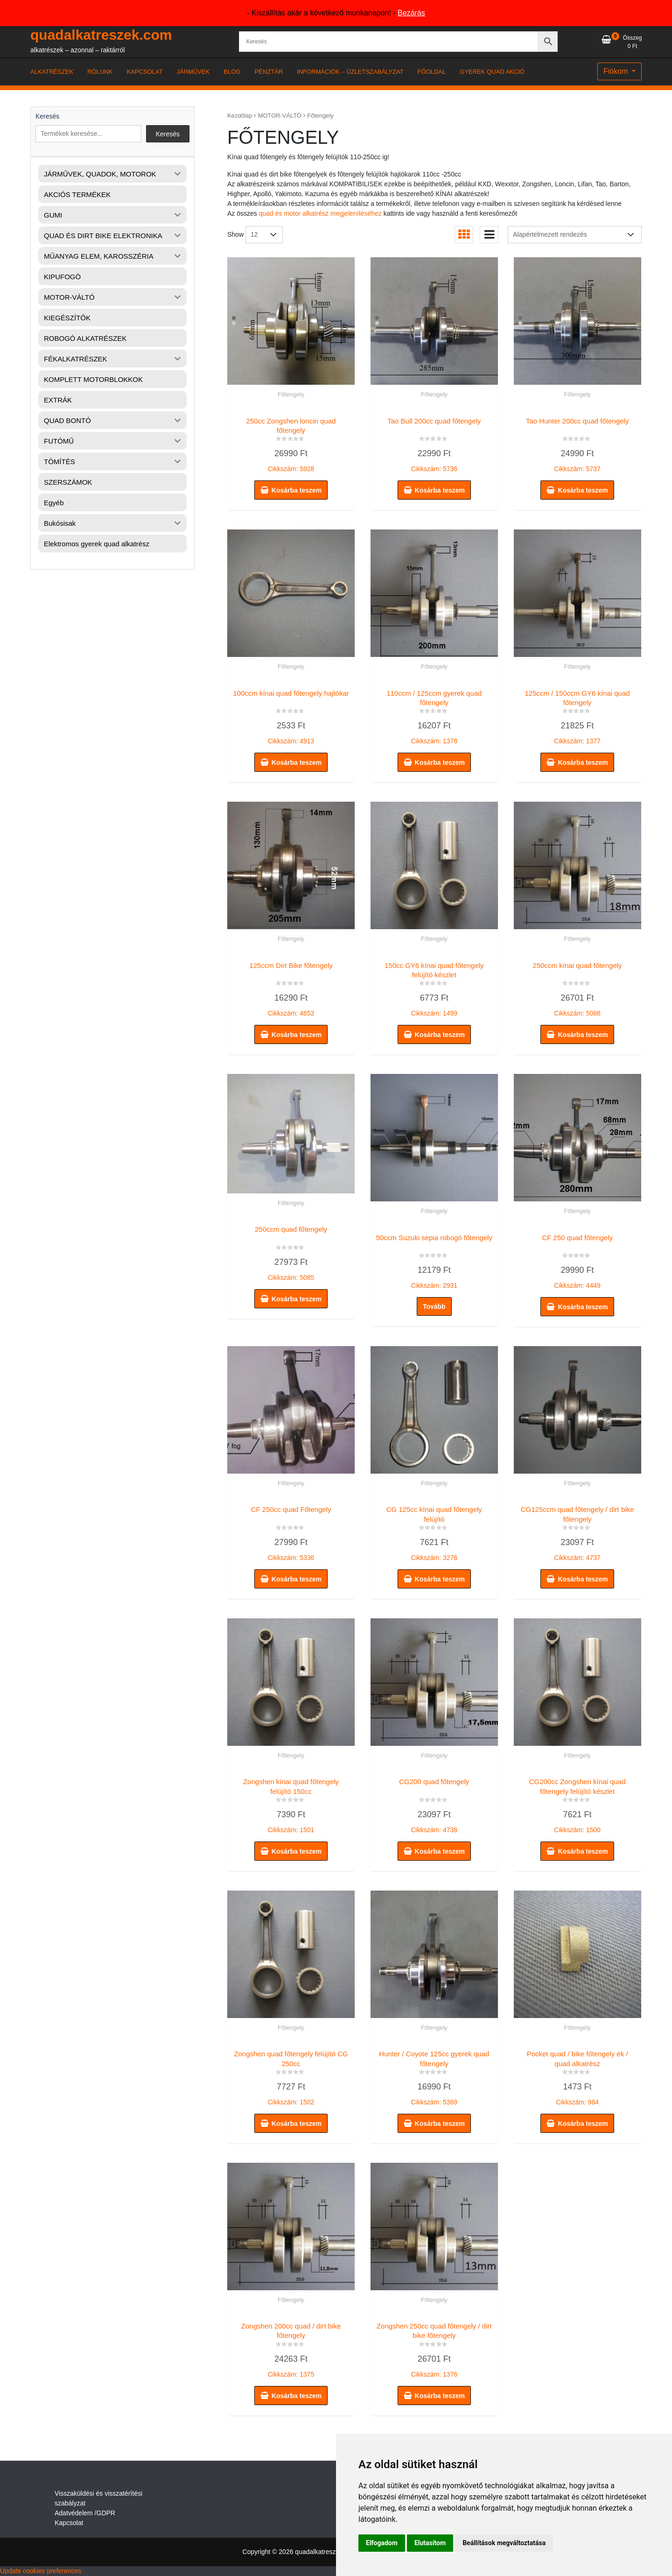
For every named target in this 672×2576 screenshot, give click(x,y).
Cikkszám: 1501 (291, 1804)
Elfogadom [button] (382, 2543)
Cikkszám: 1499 (434, 987)
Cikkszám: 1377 (577, 715)
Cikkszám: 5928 (291, 443)
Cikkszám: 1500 (577, 1804)
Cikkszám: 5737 (577, 443)
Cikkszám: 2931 (434, 1259)
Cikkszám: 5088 (577, 987)
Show (235, 234)
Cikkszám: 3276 (434, 1531)
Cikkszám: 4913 (291, 715)
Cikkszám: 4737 (577, 1531)
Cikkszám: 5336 (291, 1531)
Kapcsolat (69, 2523)
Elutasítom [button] (430, 2543)
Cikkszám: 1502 (291, 2076)
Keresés (47, 116)
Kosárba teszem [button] (297, 490)
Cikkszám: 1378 (434, 715)
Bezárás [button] (411, 13)
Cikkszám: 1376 (434, 2348)
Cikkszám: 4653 (291, 987)
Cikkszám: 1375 (291, 2348)
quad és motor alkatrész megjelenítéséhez (320, 213)
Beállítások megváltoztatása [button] (504, 2543)
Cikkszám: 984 (577, 2076)
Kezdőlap (239, 115)
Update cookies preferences (40, 2571)
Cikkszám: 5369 (434, 2076)
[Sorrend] (575, 234)
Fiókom (616, 71)
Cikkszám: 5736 (434, 443)
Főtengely (291, 394)
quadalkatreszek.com (101, 34)
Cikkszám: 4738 (434, 1804)
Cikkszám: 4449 (577, 1259)
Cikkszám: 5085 (291, 1251)
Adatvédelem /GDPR (85, 2513)
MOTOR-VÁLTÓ (279, 115)
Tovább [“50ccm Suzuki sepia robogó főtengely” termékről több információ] (434, 1306)
